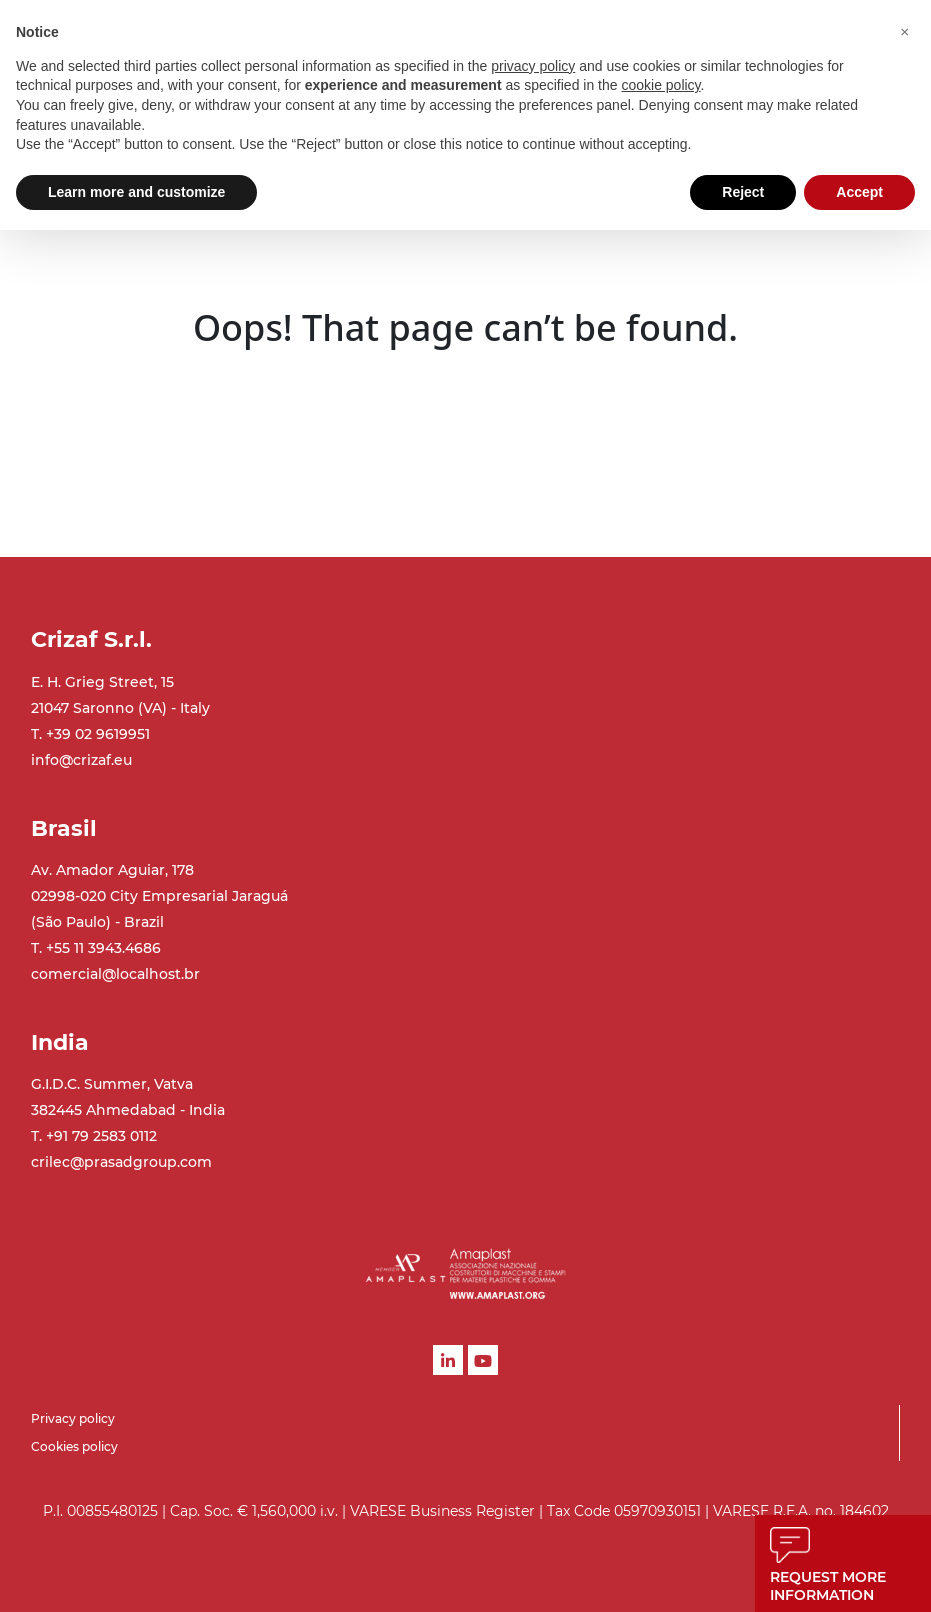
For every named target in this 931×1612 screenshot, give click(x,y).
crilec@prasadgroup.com (121, 1162)
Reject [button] (743, 192)
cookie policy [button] (660, 85)
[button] (905, 32)
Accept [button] (859, 192)
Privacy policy (73, 1418)
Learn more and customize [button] (136, 192)
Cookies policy (74, 1446)
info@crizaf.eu (81, 760)
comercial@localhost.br (115, 974)
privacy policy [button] (533, 66)
